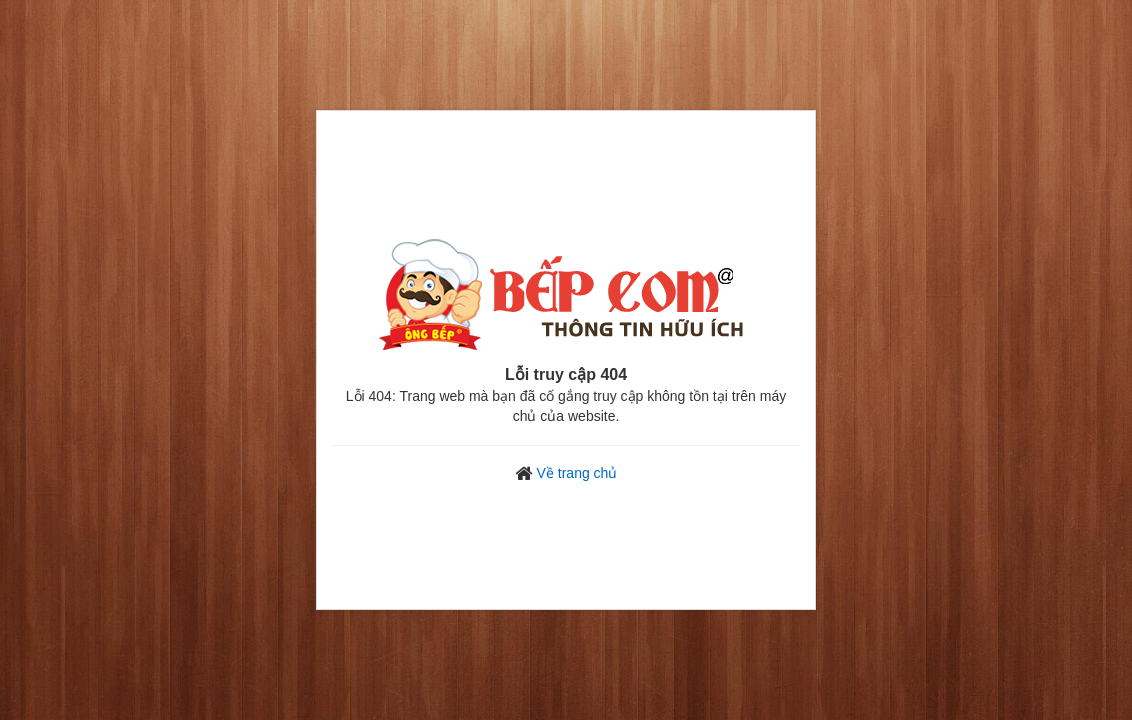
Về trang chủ (577, 473)
